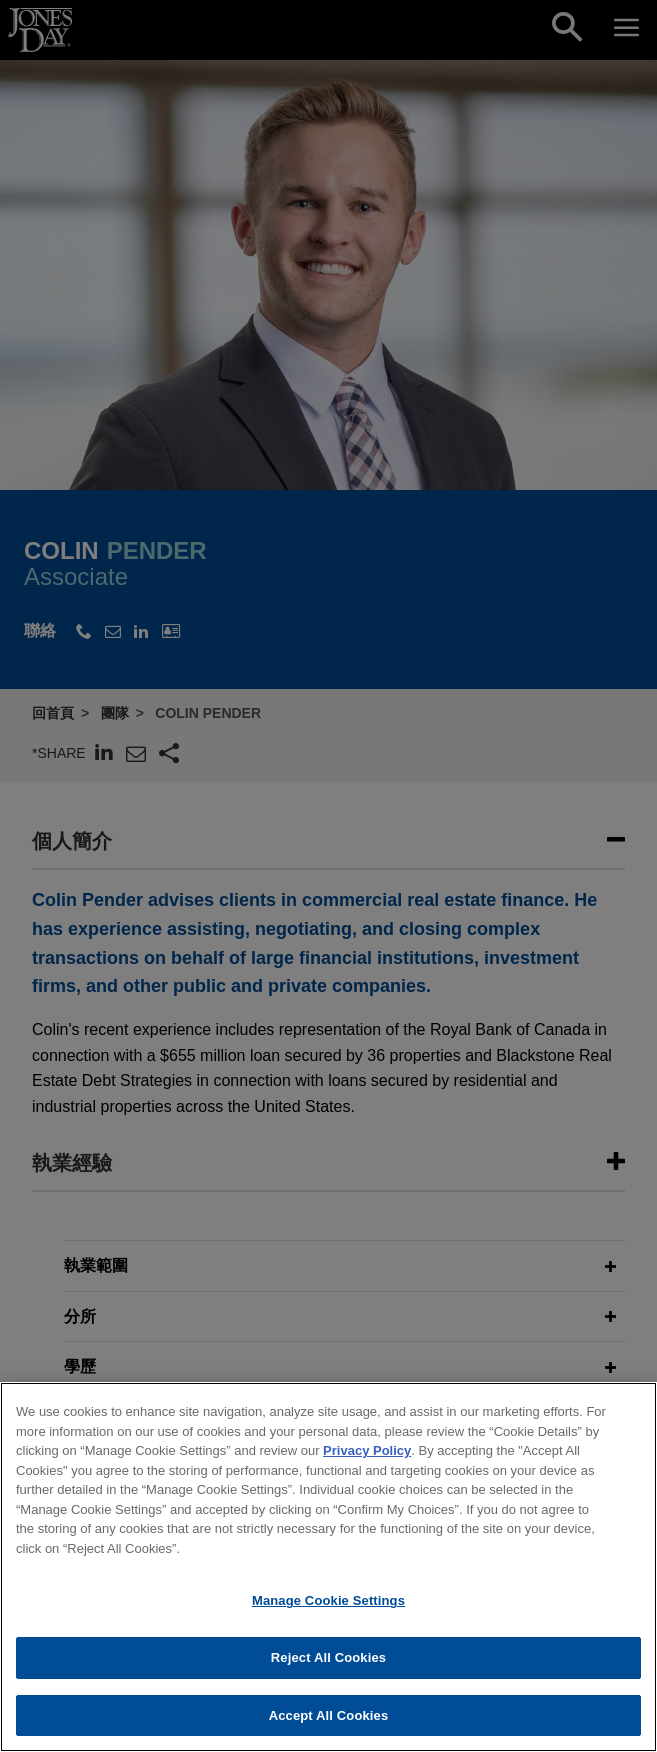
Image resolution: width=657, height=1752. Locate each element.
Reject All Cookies (328, 1668)
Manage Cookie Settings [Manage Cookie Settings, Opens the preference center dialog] (328, 1612)
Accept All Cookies (329, 1726)
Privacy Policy (367, 1462)
